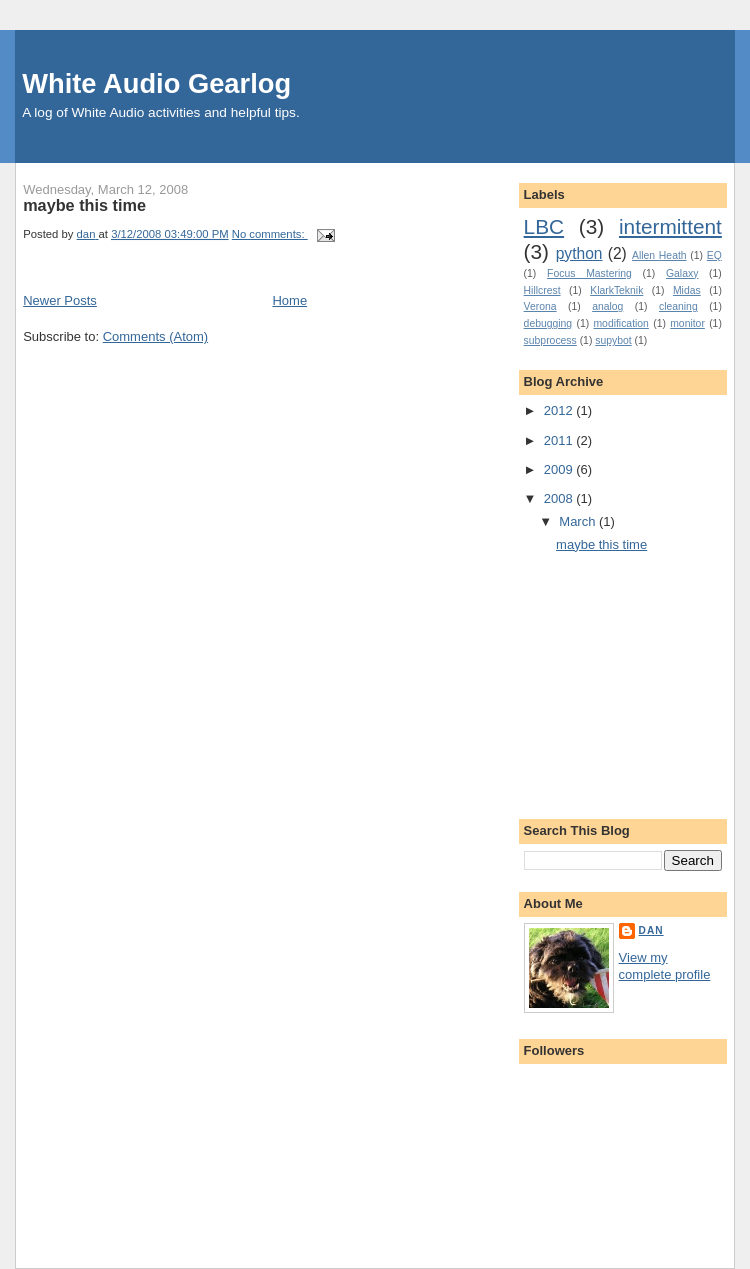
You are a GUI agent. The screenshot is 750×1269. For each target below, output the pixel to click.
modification (620, 323)
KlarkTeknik (616, 290)
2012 (560, 410)
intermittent (670, 226)
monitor (687, 323)
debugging (548, 323)
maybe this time (84, 205)
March (579, 521)
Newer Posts (60, 300)
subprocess (550, 340)
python (579, 253)
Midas (687, 290)
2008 (560, 498)
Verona (540, 306)
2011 (560, 440)
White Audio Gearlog (156, 83)
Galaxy (682, 273)
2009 (560, 469)
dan (651, 930)
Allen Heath (659, 255)
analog (607, 306)
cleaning (678, 306)
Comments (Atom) (155, 336)
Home (289, 300)
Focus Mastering (589, 273)
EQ (714, 255)
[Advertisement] (637, 693)
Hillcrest (542, 290)
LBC (544, 226)
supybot (613, 340)
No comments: (270, 234)
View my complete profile (665, 966)
